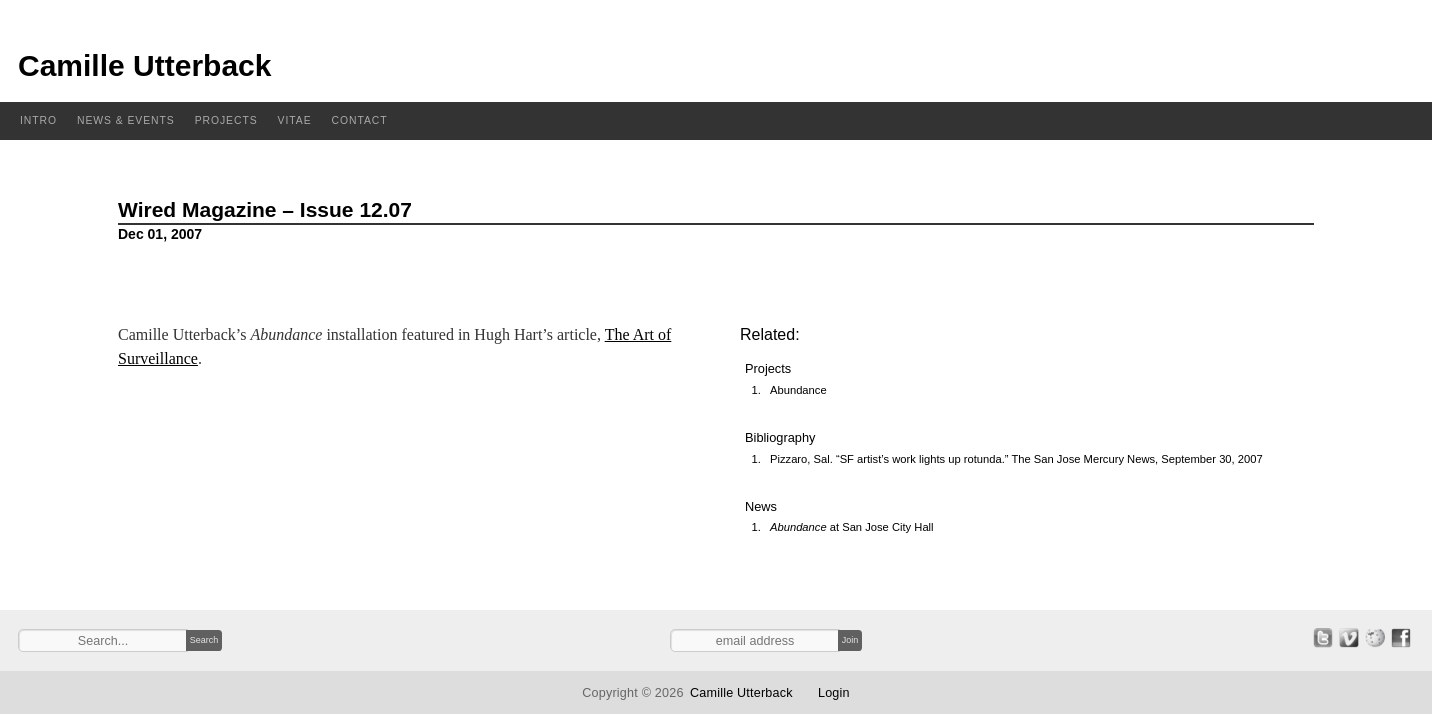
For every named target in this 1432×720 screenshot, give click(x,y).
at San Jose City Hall (852, 527)
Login (834, 693)
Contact (360, 120)
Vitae (295, 120)
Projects (226, 120)
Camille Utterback (144, 65)
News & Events (126, 120)
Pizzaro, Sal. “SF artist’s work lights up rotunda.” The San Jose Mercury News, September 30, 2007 (1016, 459)
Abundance (798, 390)
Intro (38, 120)
